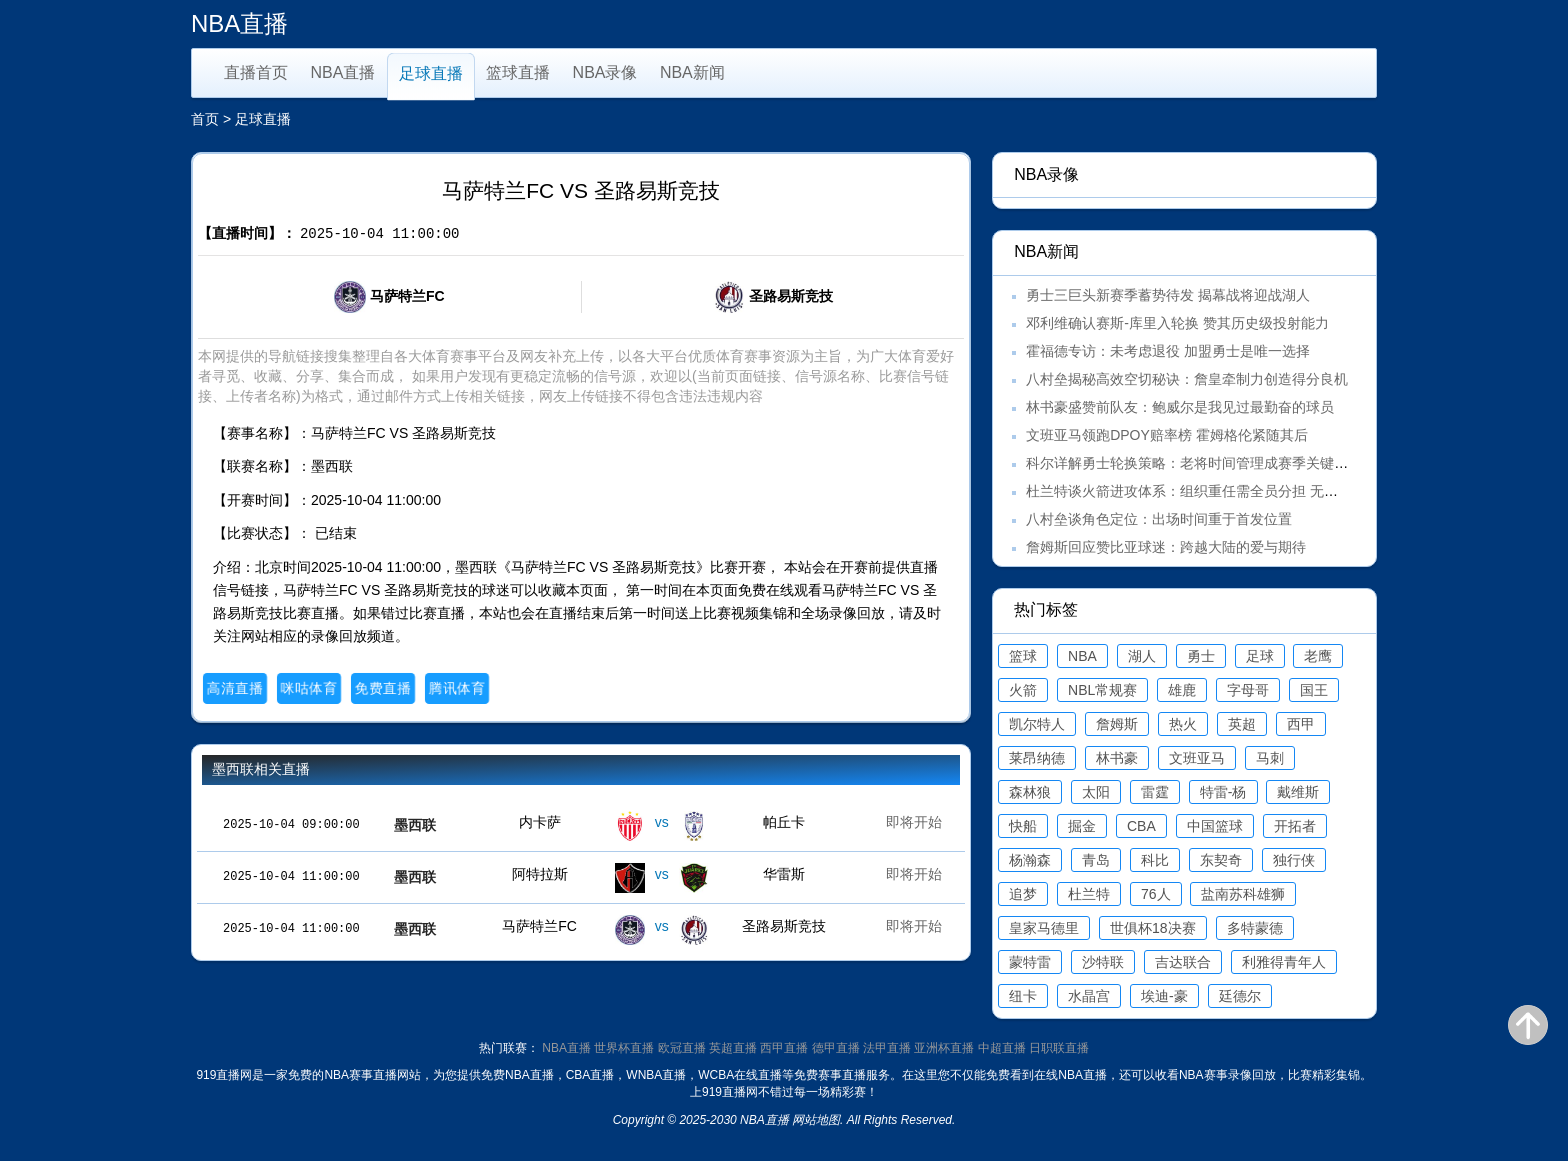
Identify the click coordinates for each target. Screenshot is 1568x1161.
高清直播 (234, 688)
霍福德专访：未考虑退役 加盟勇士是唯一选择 (1168, 351)
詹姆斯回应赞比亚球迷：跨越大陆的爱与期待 (1166, 547)
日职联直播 (1059, 1048)
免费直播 (382, 688)
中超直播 (1002, 1048)
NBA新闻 (692, 72)
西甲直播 (784, 1048)
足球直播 (431, 73)
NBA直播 (343, 72)
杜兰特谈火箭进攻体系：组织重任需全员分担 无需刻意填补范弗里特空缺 (1252, 491)
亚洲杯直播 (944, 1048)
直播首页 (256, 72)
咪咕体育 (308, 688)
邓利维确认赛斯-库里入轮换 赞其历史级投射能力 (1177, 323)
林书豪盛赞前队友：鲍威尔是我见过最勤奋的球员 (1180, 407)
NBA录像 (605, 72)
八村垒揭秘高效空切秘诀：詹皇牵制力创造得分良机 (1187, 379)
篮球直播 (518, 72)
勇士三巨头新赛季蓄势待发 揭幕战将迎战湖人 (1168, 295)
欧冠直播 (682, 1048)
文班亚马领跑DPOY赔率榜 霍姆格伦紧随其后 (1167, 435)
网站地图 (816, 1120)
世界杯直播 (624, 1048)
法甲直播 (887, 1048)
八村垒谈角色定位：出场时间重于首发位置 (1159, 519)
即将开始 (914, 822)
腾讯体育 (456, 688)
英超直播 (733, 1048)
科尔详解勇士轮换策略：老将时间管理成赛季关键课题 (1194, 463)
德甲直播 (836, 1048)
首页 (205, 119)
